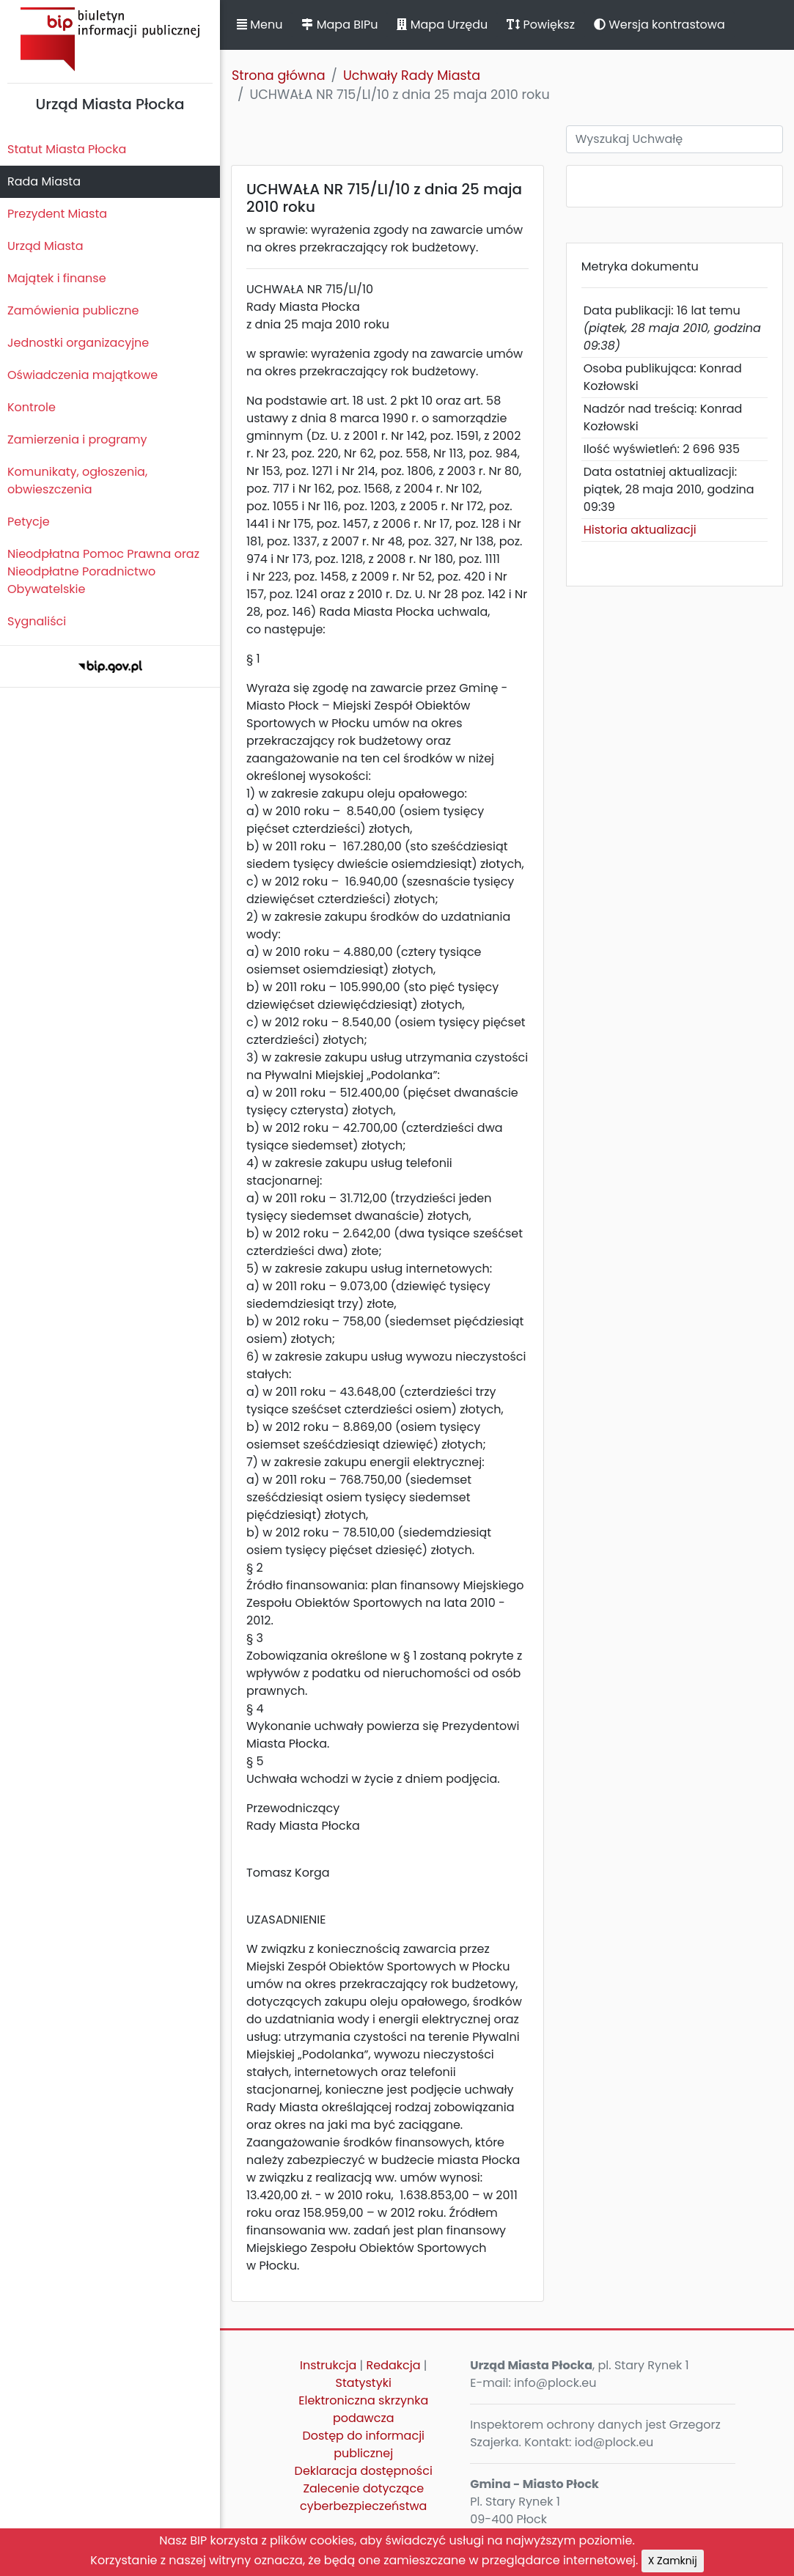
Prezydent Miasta (57, 213)
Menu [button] (259, 24)
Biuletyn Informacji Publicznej (110, 39)
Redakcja (393, 2365)
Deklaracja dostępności (364, 2470)
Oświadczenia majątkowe (82, 375)
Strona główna (279, 75)
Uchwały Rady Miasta (411, 75)
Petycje (28, 521)
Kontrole (31, 407)
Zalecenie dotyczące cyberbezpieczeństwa (363, 2497)
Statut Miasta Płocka (66, 149)
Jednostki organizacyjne (78, 342)
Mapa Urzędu (442, 24)
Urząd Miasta (45, 246)
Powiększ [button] (541, 24)
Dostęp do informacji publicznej (363, 2444)
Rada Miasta (44, 181)
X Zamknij (672, 2560)
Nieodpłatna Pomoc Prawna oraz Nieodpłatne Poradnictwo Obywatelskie (103, 571)
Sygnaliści (36, 621)
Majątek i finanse (56, 278)
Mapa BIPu (339, 24)
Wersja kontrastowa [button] (659, 24)
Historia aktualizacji (640, 529)
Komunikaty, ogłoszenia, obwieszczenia (77, 480)
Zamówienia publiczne (73, 310)
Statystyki (364, 2382)
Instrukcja (328, 2365)
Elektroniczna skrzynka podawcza (363, 2409)
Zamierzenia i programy (77, 439)
